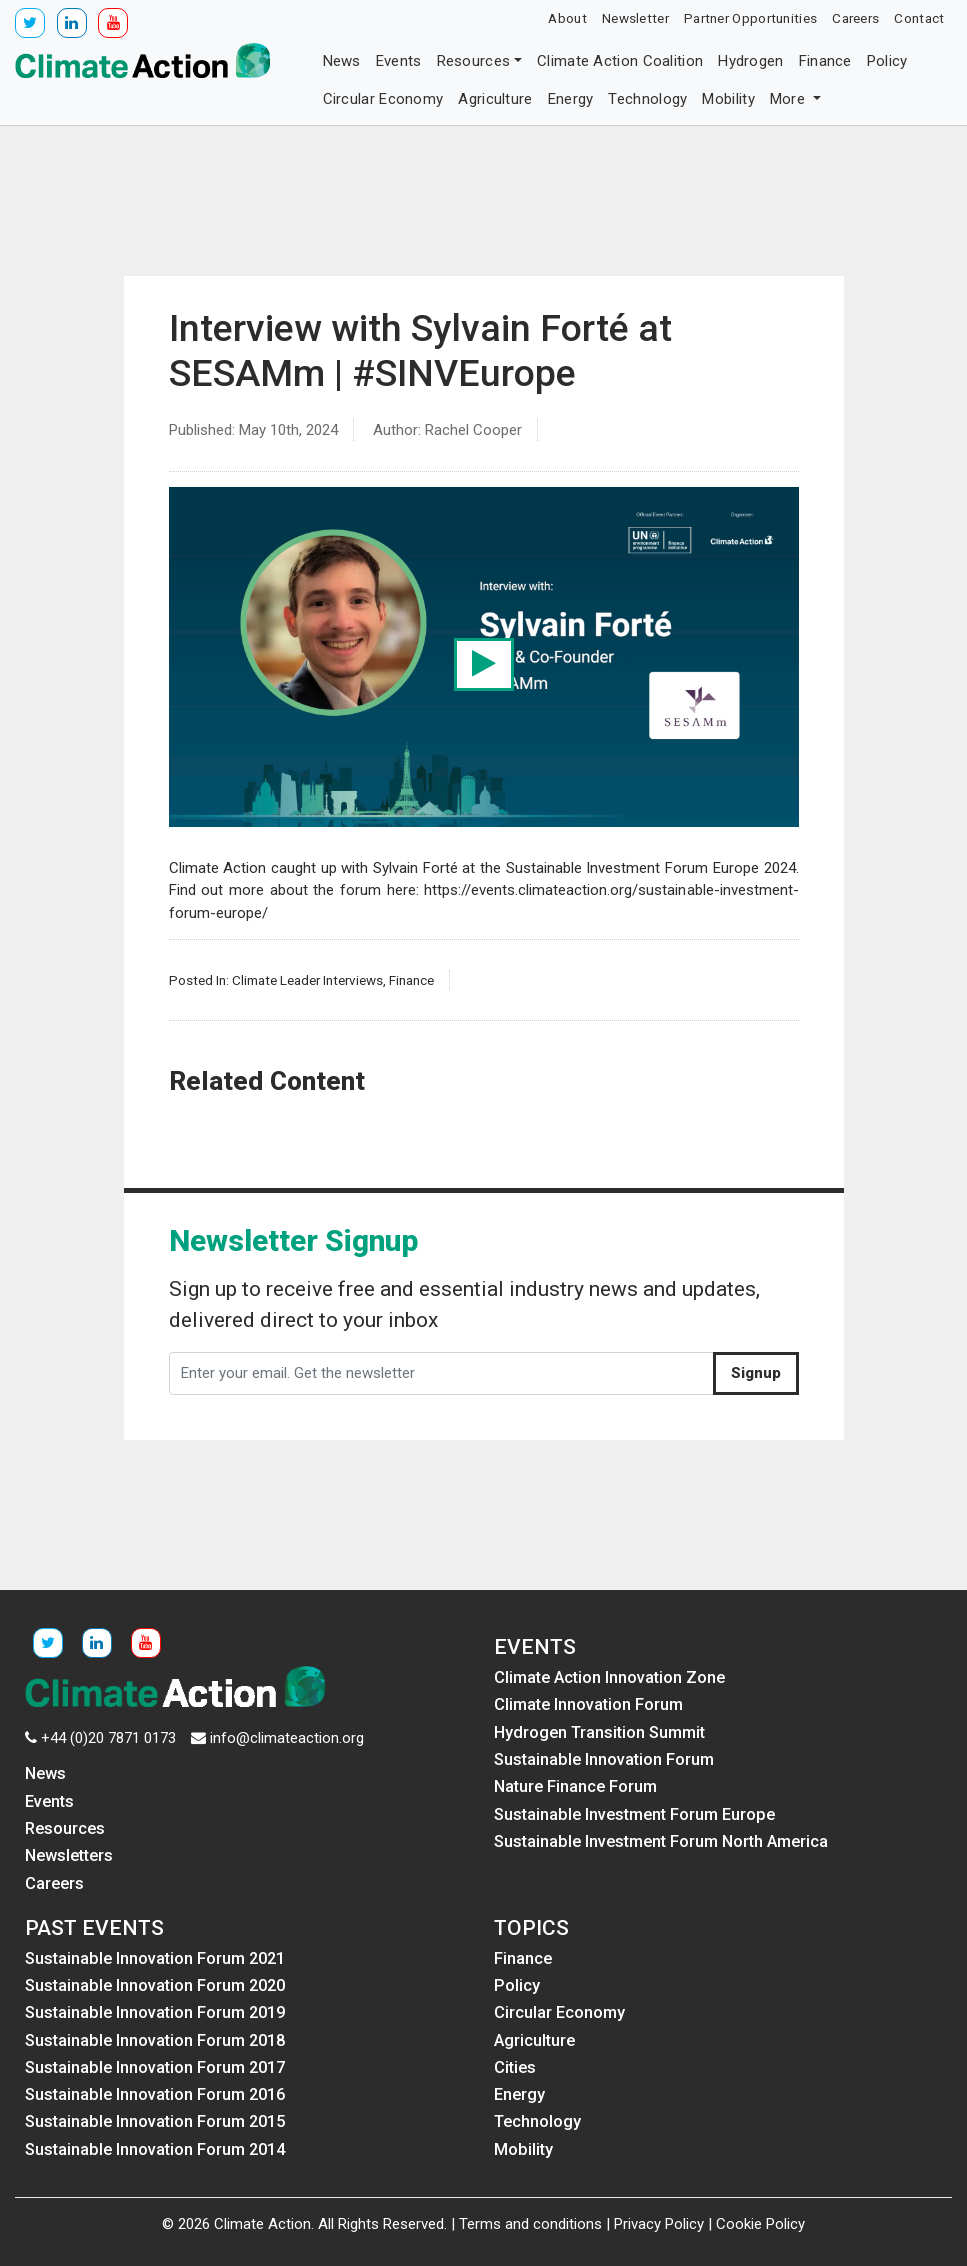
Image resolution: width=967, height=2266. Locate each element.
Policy (887, 61)
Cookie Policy (760, 2224)
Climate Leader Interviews (307, 980)
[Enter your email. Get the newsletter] (441, 1374)
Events (399, 61)
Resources (474, 61)
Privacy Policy (659, 2224)
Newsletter (635, 18)
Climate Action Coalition (620, 61)
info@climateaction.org (287, 1738)
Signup (756, 1373)
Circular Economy (383, 99)
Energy (571, 99)
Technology (647, 99)
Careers (855, 18)
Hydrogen (750, 61)
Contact (919, 18)
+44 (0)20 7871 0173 (108, 1738)
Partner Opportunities (750, 18)
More (790, 99)
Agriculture (495, 99)
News (342, 61)
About (567, 18)
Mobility (728, 99)
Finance (825, 61)
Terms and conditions (530, 2224)
